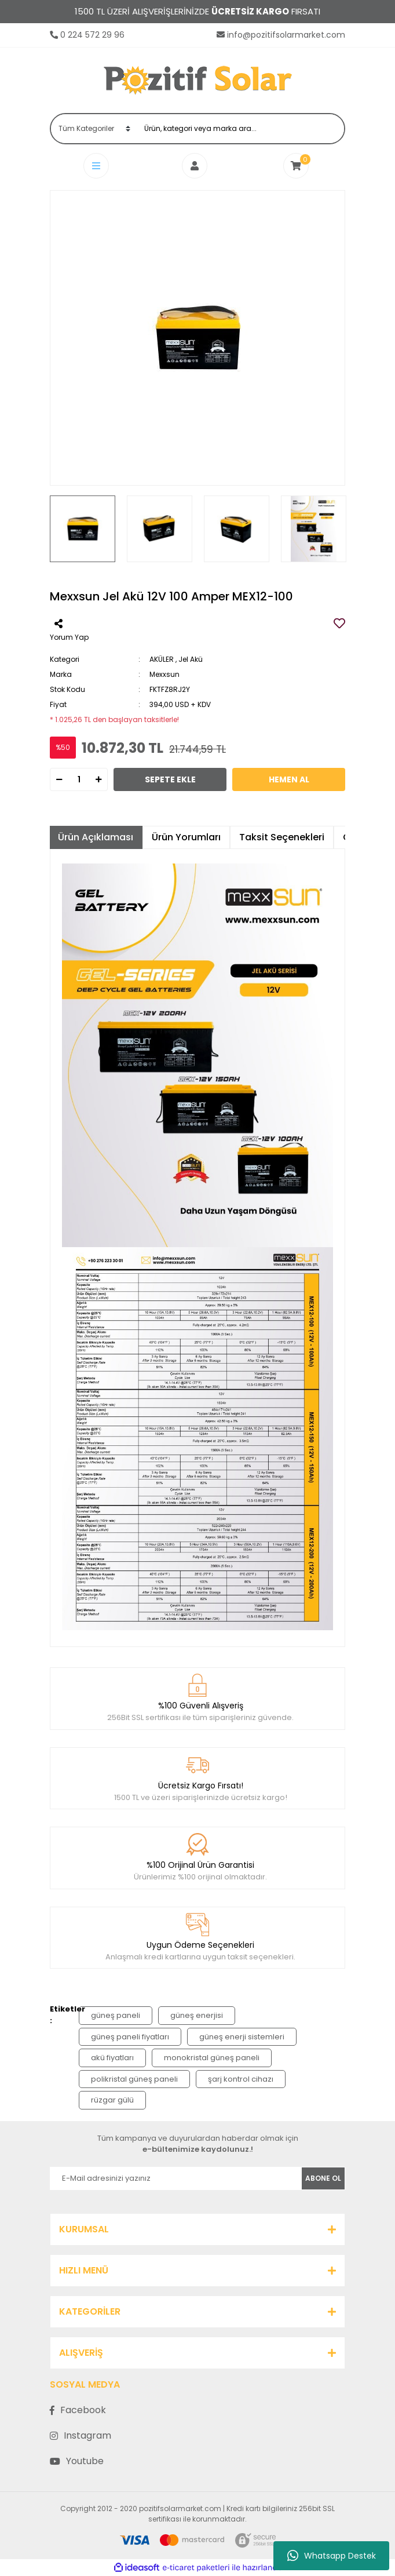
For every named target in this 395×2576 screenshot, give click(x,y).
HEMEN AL (289, 779)
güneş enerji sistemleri (241, 2036)
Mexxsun (164, 674)
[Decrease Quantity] (59, 779)
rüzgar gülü (112, 2099)
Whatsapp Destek (331, 2555)
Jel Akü (190, 659)
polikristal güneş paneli (134, 2079)
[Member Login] (197, 165)
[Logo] (198, 80)
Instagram (80, 2435)
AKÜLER (161, 659)
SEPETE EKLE (170, 779)
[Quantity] (79, 779)
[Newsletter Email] (175, 2178)
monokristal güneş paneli (211, 2057)
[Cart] (296, 165)
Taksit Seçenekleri (281, 837)
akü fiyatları (112, 2057)
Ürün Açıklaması (95, 837)
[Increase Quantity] (98, 779)
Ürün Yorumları (186, 837)
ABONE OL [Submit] (323, 2178)
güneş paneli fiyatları (130, 2036)
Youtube (77, 2461)
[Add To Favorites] (339, 623)
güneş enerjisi (196, 2015)
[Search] (241, 128)
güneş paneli (115, 2015)
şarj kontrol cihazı (240, 2079)
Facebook (78, 2410)
